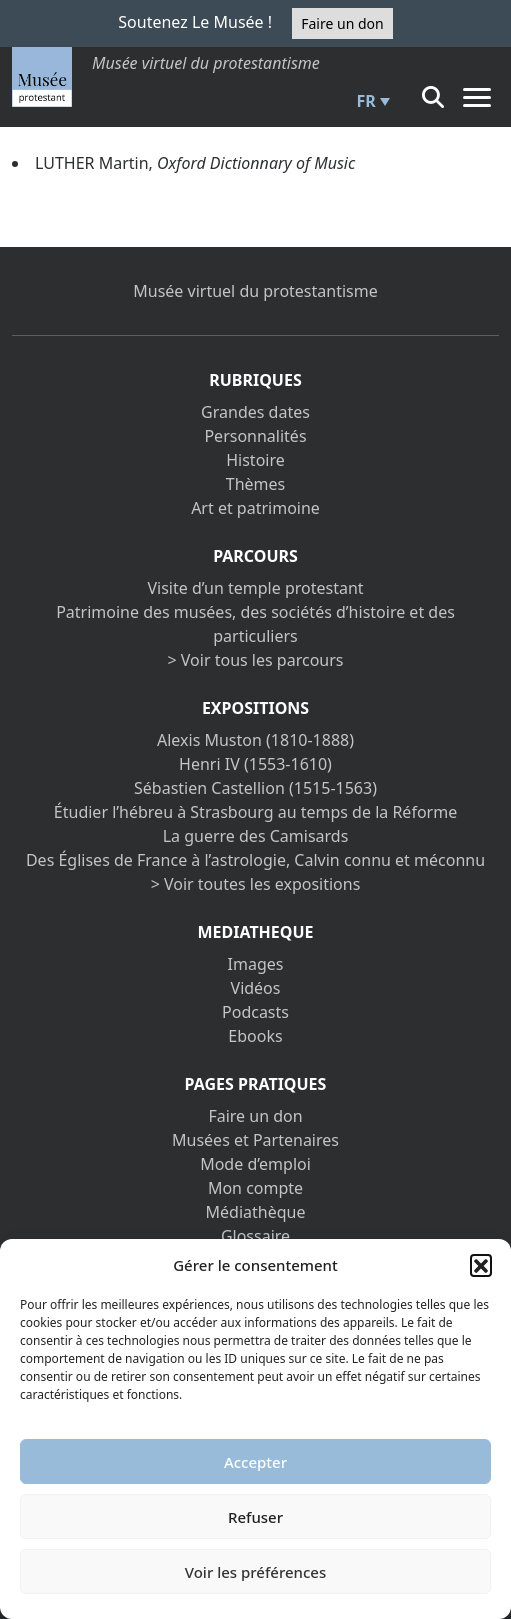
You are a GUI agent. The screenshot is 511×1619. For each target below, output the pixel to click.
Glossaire (255, 1236)
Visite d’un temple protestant (255, 588)
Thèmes (255, 484)
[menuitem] (371, 101)
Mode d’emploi (255, 1164)
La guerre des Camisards (256, 836)
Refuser (255, 1517)
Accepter (255, 1462)
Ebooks (255, 1036)
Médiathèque (256, 1212)
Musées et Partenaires (255, 1140)
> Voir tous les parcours (256, 660)
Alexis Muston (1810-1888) (255, 740)
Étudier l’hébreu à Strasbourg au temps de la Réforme (255, 812)
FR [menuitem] (366, 101)
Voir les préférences (255, 1572)
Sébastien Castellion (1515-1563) (255, 788)
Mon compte (255, 1188)
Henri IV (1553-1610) (255, 764)
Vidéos (256, 988)
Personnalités (255, 436)
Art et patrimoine (255, 508)
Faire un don (342, 23)
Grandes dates (255, 412)
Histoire (255, 460)
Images (256, 964)
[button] (481, 1265)
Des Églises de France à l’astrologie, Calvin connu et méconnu (255, 860)
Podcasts (255, 1012)
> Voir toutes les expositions (256, 884)
